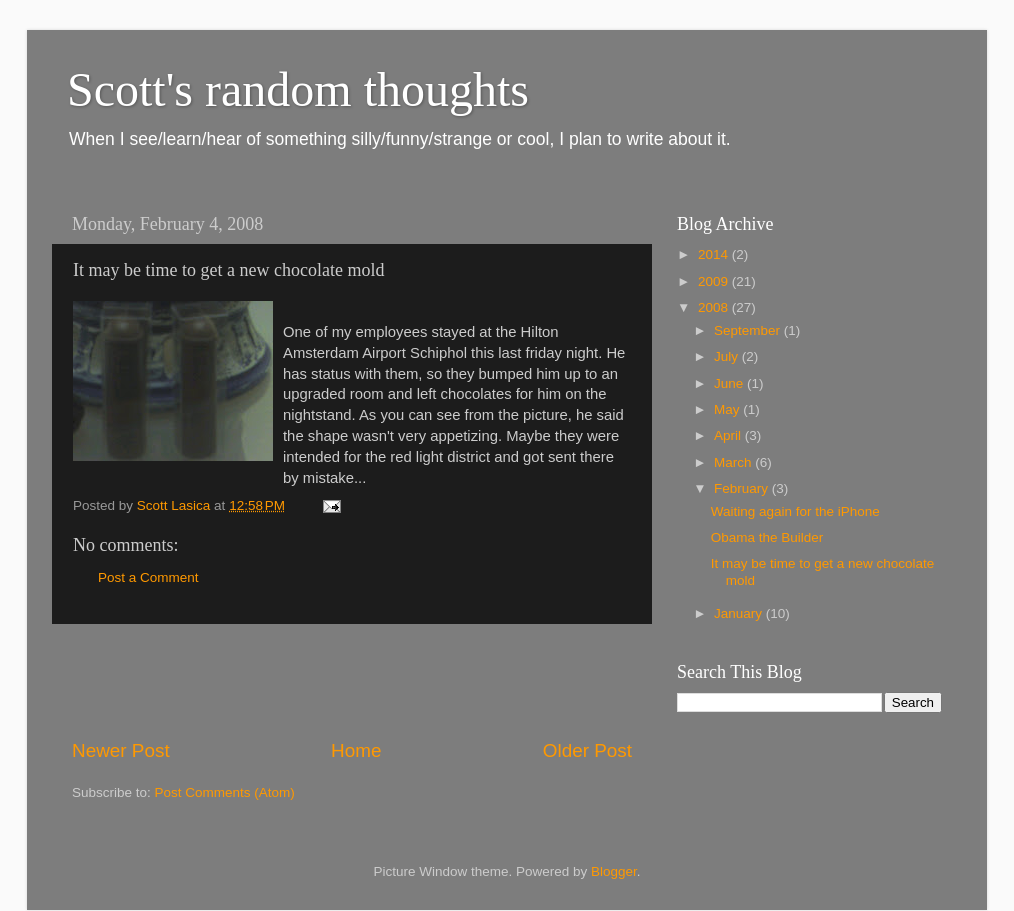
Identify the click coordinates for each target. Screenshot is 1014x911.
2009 (715, 281)
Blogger (614, 871)
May (728, 409)
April (729, 435)
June (730, 383)
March (734, 462)
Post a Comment (148, 577)
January (740, 613)
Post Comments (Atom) (225, 792)
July (728, 356)
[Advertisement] (352, 681)
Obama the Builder (767, 537)
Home (356, 750)
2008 (715, 307)
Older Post (587, 750)
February (743, 488)
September (749, 330)
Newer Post (121, 750)
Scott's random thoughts (298, 89)
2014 (715, 254)
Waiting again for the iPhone (795, 511)
